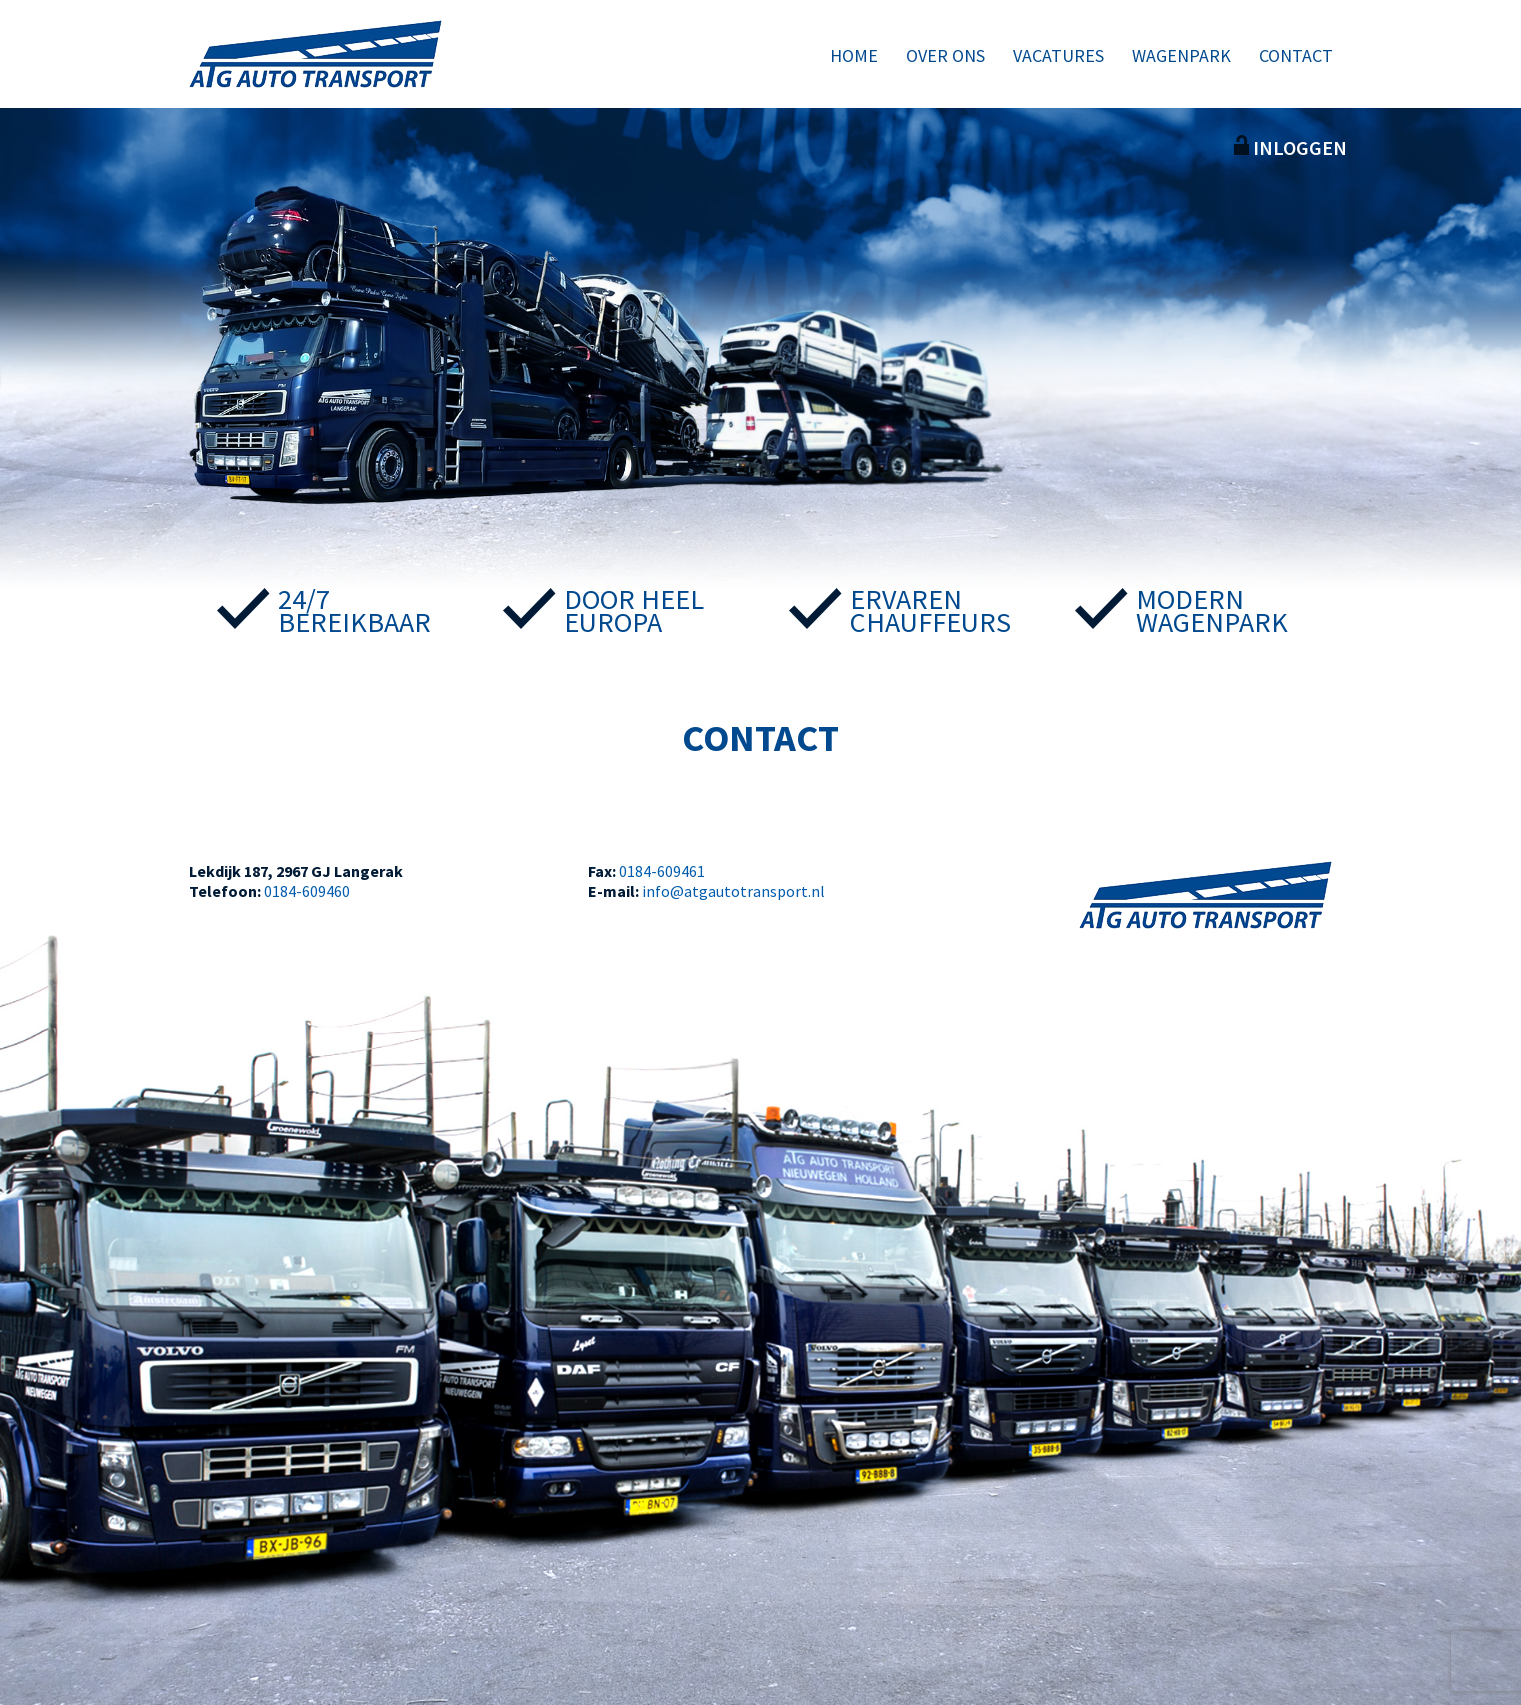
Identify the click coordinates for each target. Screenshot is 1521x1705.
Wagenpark (1181, 55)
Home (854, 55)
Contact (1296, 55)
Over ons (945, 55)
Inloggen (1290, 147)
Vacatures (1058, 55)
